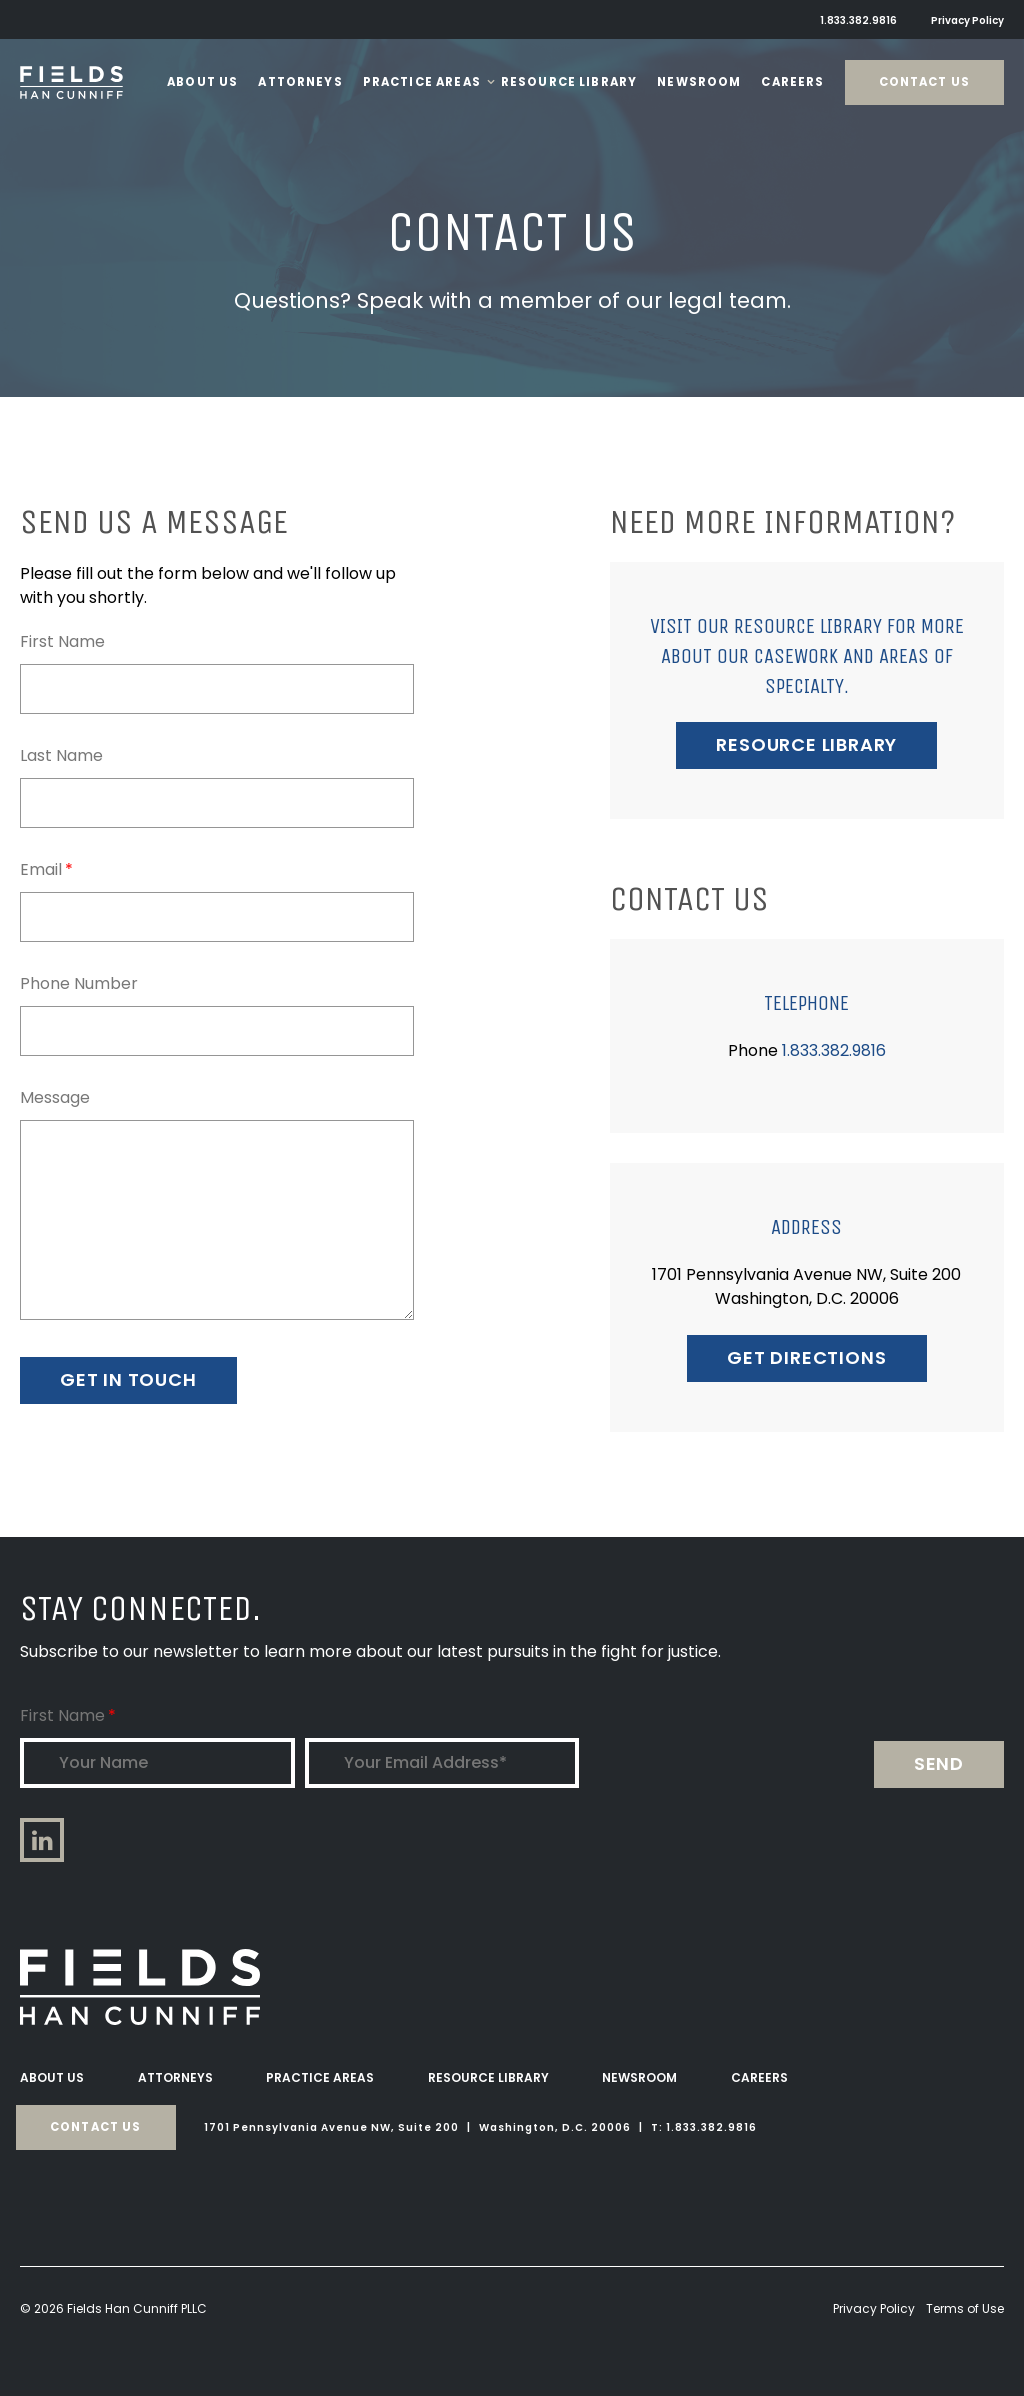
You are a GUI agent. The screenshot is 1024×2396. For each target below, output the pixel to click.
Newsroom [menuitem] (639, 2077)
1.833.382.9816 (834, 1050)
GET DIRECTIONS (806, 1357)
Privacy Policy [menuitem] (967, 20)
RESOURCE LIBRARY (806, 744)
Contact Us (925, 82)
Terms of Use (965, 2308)
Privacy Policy (874, 2308)
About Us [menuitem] (52, 2077)
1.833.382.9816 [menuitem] (858, 20)
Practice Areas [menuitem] (320, 2077)
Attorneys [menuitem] (175, 2077)
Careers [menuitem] (759, 2077)
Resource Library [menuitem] (488, 2077)
